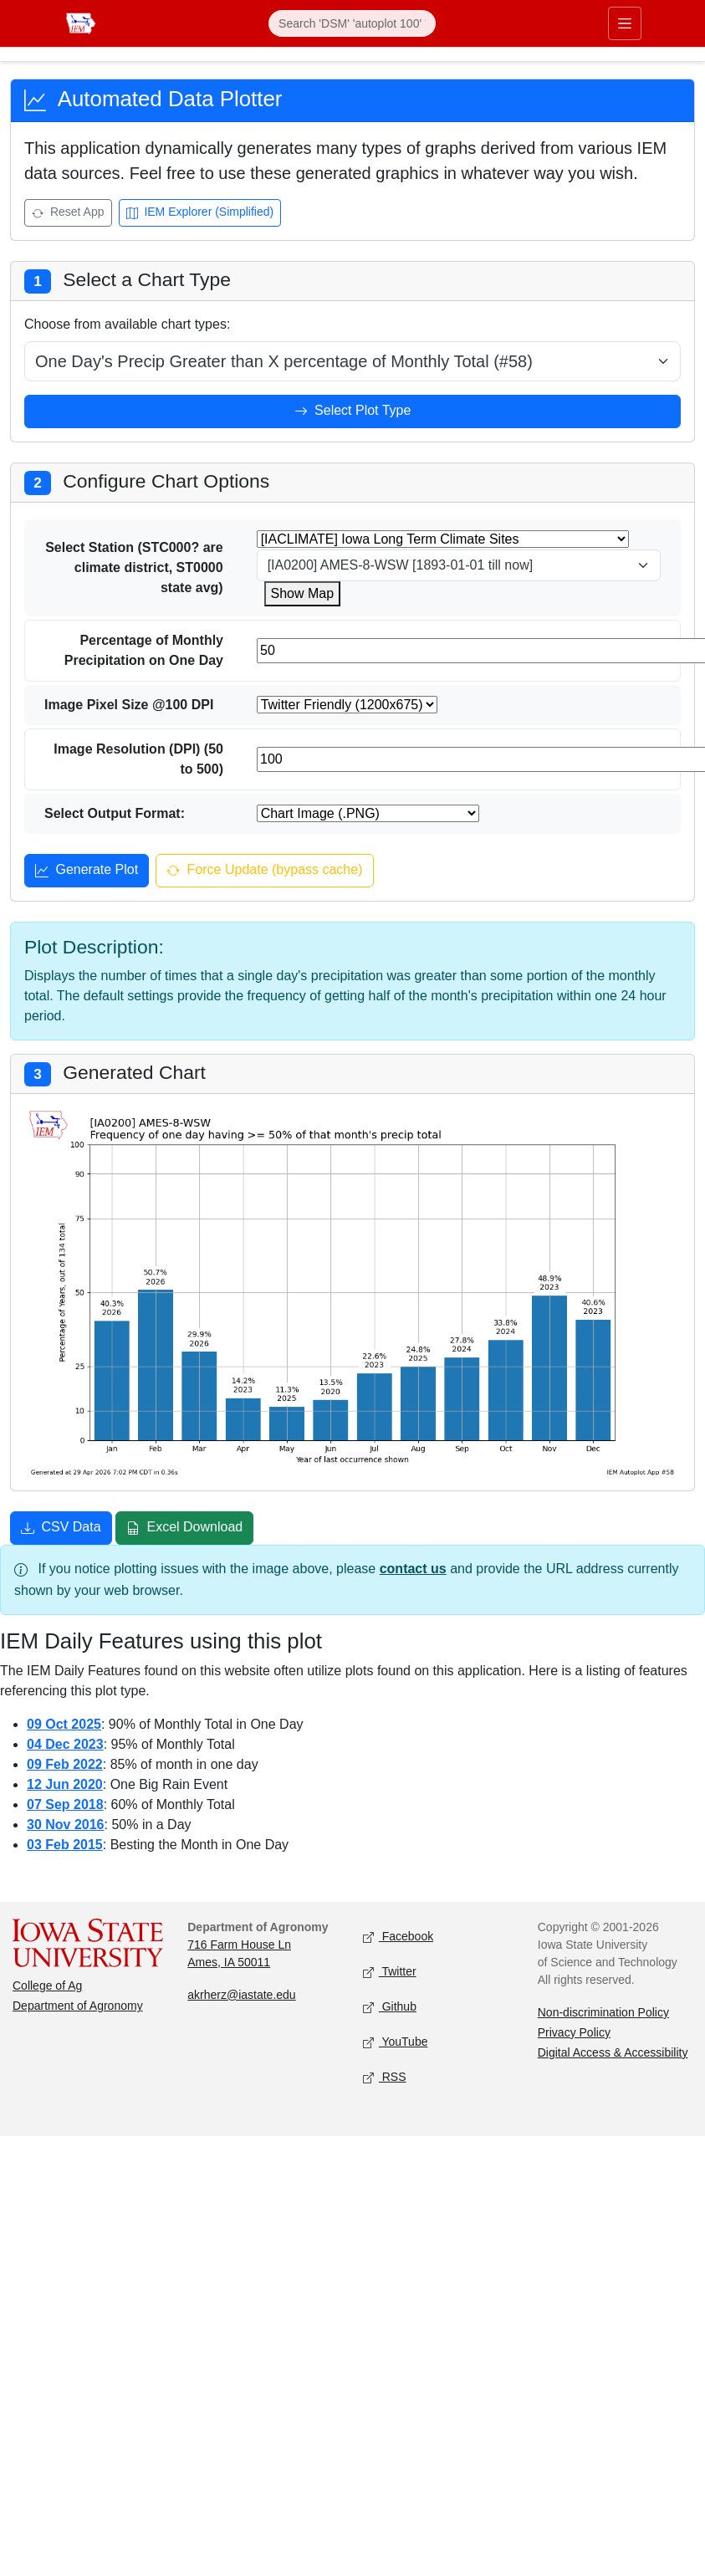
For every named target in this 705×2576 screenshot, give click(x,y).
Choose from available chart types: (127, 324)
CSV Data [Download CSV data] (61, 1529)
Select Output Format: (114, 813)
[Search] (352, 23)
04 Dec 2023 (65, 1744)
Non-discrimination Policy (603, 2012)
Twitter (389, 1971)
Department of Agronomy (78, 2005)
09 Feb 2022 (65, 1764)
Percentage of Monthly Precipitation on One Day (143, 650)
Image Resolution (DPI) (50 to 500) (138, 759)
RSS (384, 2077)
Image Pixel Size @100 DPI (128, 705)
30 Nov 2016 (66, 1824)
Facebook (398, 1936)
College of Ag (47, 1985)
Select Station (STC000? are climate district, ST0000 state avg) (134, 567)
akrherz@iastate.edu (241, 1994)
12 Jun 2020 (65, 1784)
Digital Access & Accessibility (613, 2052)
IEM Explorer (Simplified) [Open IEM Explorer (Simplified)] (200, 213)
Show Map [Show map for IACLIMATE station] (303, 593)
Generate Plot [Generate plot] (86, 871)
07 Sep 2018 (65, 1804)
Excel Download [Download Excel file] (184, 1529)
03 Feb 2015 (65, 1844)
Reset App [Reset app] (68, 213)
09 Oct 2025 (64, 1724)
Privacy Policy (574, 2032)
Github (389, 2007)
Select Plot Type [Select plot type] (352, 412)
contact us (413, 1568)
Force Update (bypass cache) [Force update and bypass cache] (264, 871)
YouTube (395, 2042)
